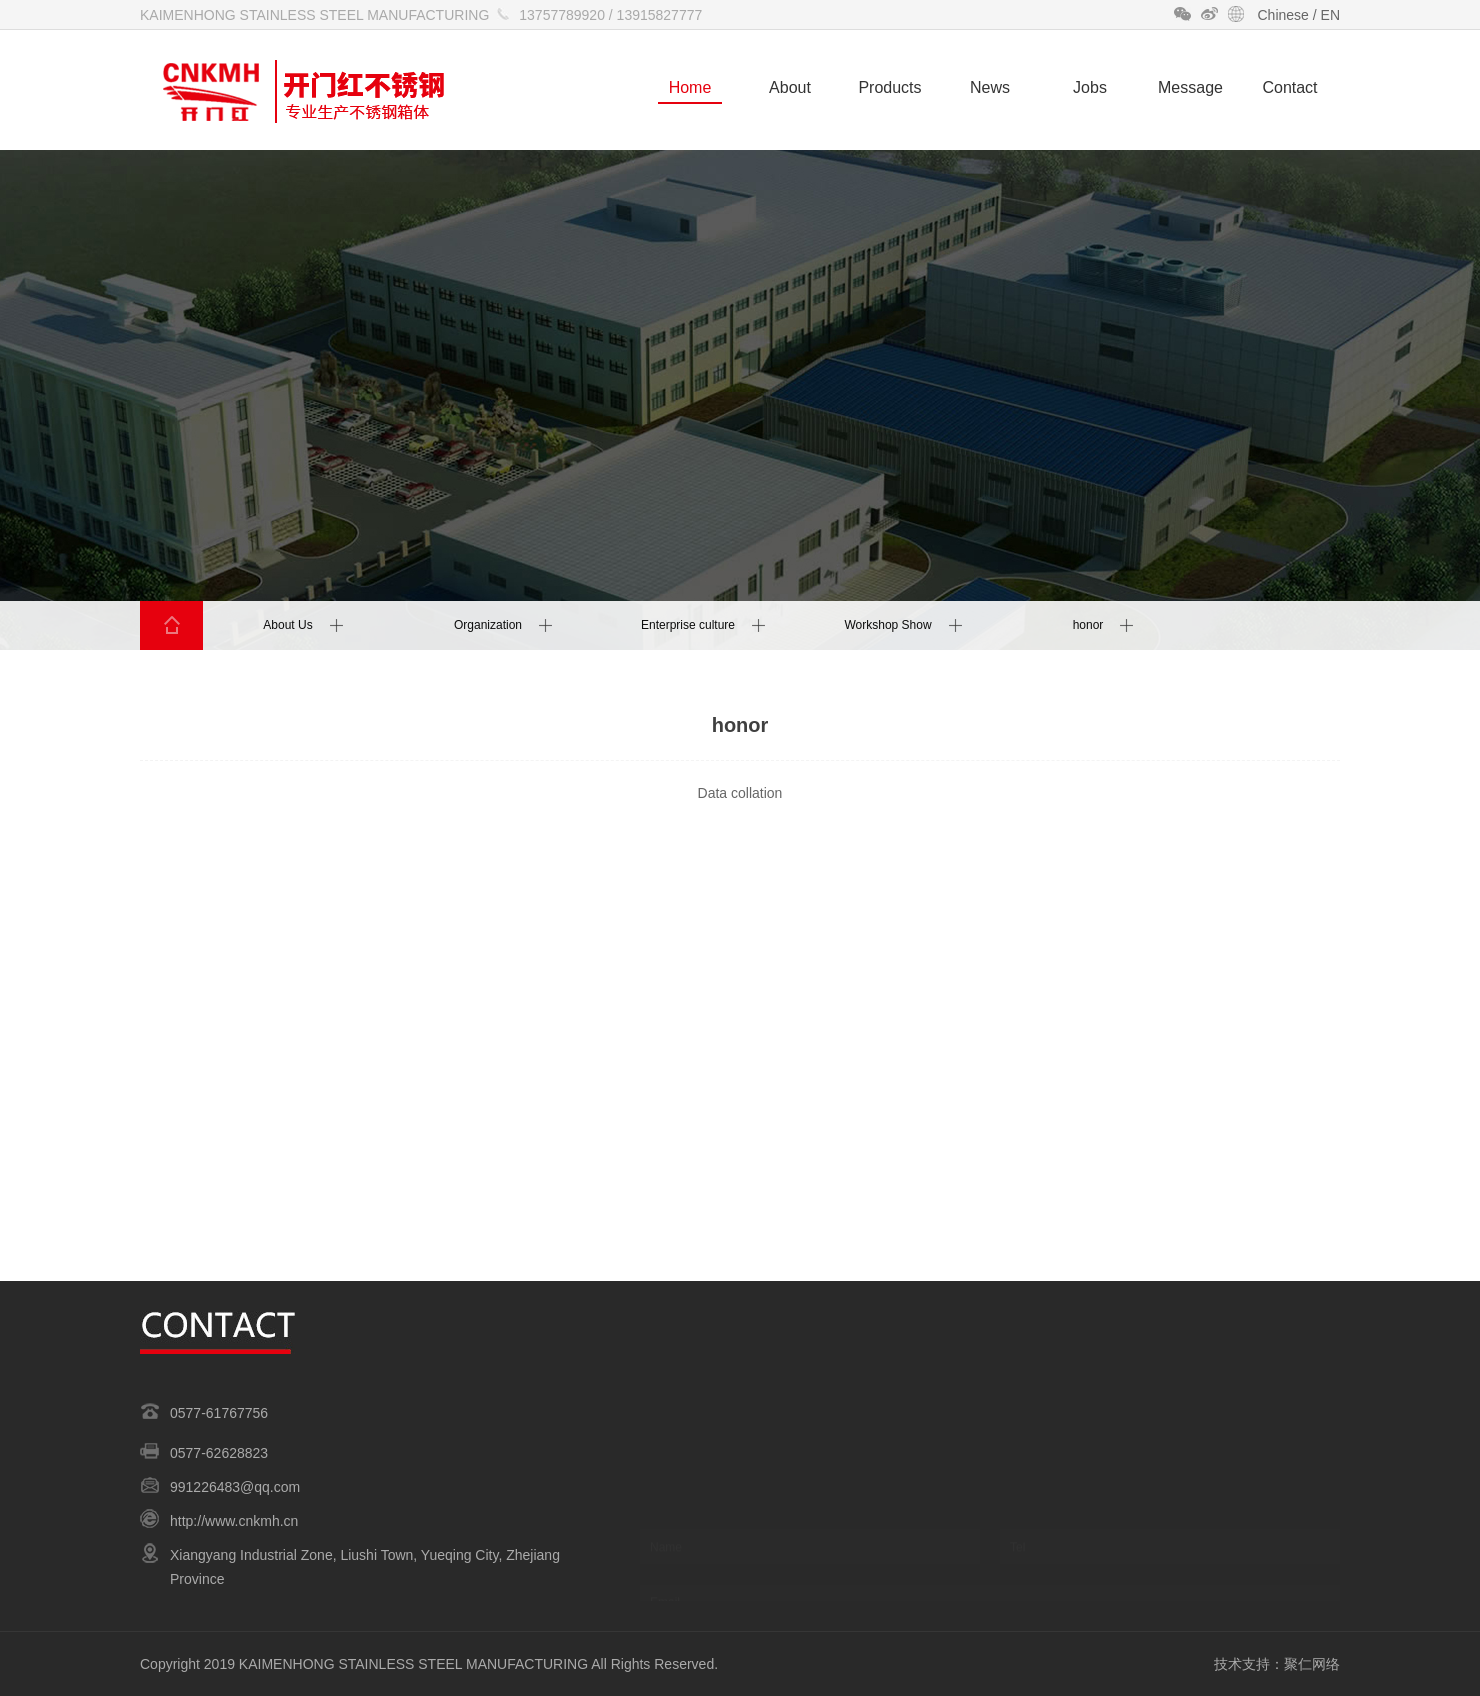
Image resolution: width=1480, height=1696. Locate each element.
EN (1330, 15)
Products (889, 87)
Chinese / (1289, 15)
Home (690, 87)
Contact (1289, 87)
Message (1190, 87)
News (990, 87)
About (790, 87)
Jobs (1090, 87)
